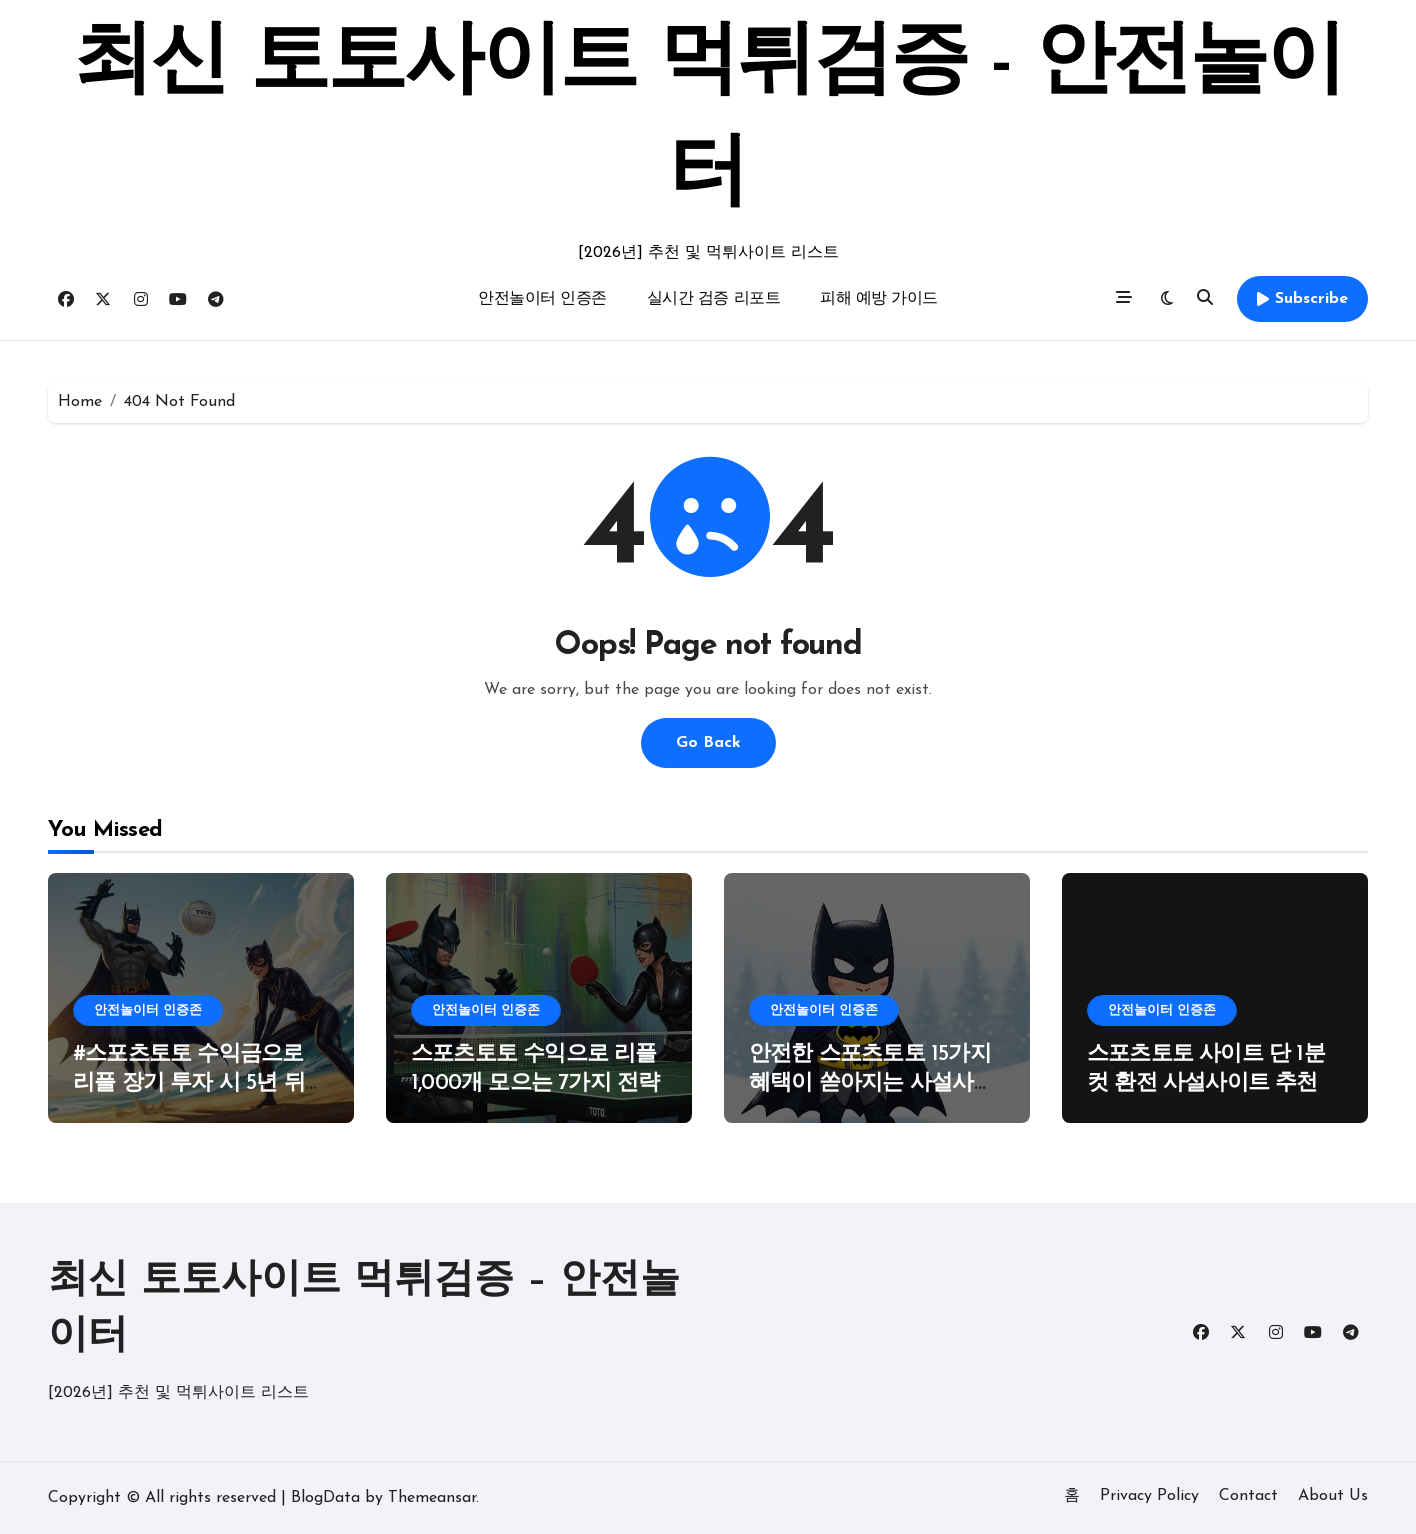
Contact (1248, 1496)
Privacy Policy (1149, 1496)
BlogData (325, 1498)
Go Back (708, 743)
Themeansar (432, 1498)
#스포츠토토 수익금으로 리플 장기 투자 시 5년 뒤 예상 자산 (189, 1083)
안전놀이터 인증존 (542, 299)
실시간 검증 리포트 (713, 299)
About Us (1333, 1496)
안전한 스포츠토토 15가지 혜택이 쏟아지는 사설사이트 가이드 (872, 1083)
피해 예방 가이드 (879, 299)
